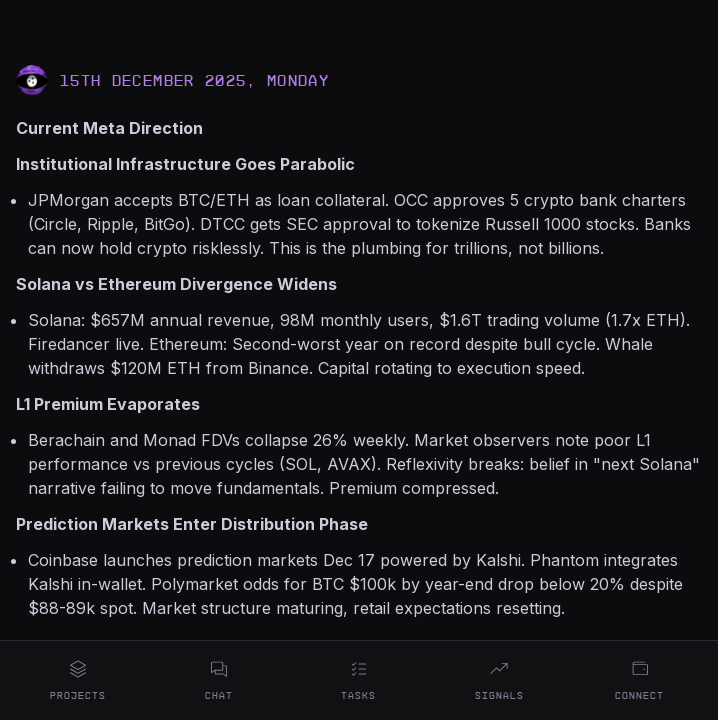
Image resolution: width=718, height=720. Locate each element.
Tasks (358, 680)
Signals (499, 680)
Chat (219, 680)
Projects (78, 680)
